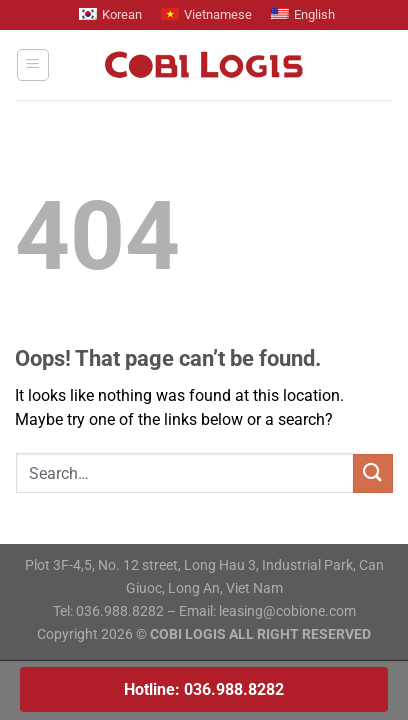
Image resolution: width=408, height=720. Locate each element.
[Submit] (373, 473)
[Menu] (33, 65)
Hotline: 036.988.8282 (204, 689)
